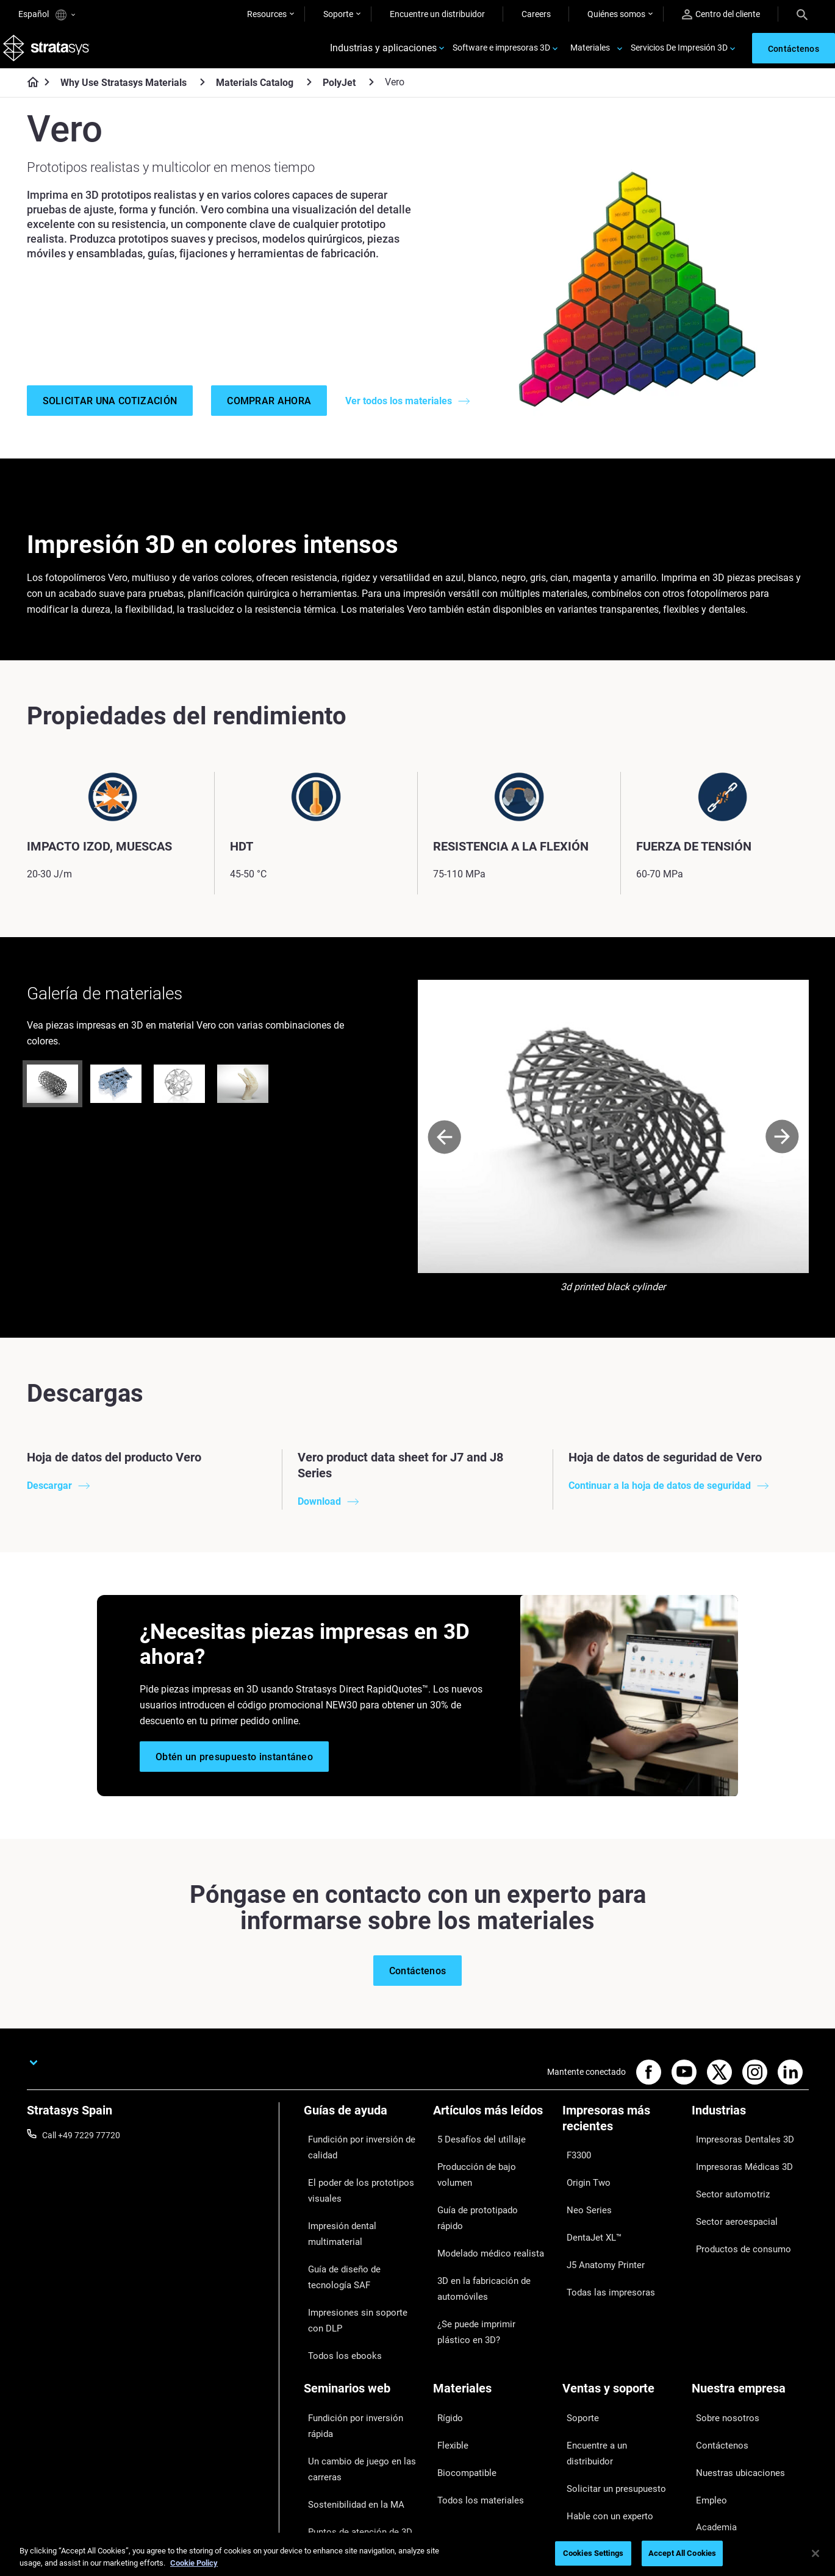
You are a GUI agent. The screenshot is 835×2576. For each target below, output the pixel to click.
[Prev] (444, 1157)
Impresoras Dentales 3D (737, 2155)
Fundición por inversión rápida (361, 2361)
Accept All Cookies (682, 2553)
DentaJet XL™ (588, 2225)
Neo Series (582, 2206)
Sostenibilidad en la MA (347, 2412)
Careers (536, 14)
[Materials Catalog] (309, 90)
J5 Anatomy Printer (599, 2242)
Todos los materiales (472, 2414)
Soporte (338, 14)
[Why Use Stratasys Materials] (202, 90)
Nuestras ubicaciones (732, 2397)
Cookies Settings (593, 2553)
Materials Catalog (254, 91)
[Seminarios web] (362, 2340)
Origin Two (582, 2189)
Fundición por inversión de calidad (353, 2163)
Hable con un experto (602, 2414)
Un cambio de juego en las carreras (352, 2386)
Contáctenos (716, 2378)
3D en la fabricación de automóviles (475, 2234)
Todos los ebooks (336, 2308)
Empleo (706, 2414)
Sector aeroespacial (729, 2209)
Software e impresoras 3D (501, 52)
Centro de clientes (595, 2432)
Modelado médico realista (481, 2209)
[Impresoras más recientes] (620, 2142)
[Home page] (29, 91)
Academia (710, 2432)
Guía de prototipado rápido (484, 2191)
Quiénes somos (616, 14)
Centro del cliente (721, 14)
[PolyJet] (371, 90)
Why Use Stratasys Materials (123, 91)
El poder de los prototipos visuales (352, 2197)
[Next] (782, 1157)
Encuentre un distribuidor (437, 14)
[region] (417, 2554)
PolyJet (339, 91)
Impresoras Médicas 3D (736, 2173)
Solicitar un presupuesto (608, 2397)
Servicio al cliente (594, 2450)
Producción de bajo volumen (486, 2173)
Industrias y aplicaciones (383, 53)
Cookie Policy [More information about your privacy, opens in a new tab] (194, 2562)
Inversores (711, 2468)
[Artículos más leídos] (491, 2134)
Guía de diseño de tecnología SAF (358, 2248)
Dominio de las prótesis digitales (347, 2456)
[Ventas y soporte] (620, 2340)
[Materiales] (491, 2340)
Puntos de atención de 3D (352, 2430)
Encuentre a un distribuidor (613, 2378)
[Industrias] (750, 2134)
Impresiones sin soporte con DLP (357, 2282)
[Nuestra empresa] (750, 2340)
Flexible (447, 2378)
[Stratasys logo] (49, 53)
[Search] (802, 14)
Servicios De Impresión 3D (679, 52)
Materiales (590, 52)
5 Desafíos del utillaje (472, 2155)
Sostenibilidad (718, 2450)
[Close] (815, 2553)
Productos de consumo (735, 2227)
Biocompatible (460, 2397)
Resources (267, 14)
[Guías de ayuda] (362, 2134)
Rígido (445, 2361)
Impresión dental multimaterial (361, 2222)
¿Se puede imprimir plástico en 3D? (490, 2268)
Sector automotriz (726, 2191)
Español (46, 15)
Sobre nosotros (721, 2361)
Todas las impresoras (602, 2260)
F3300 (574, 2171)
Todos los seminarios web (352, 2482)
